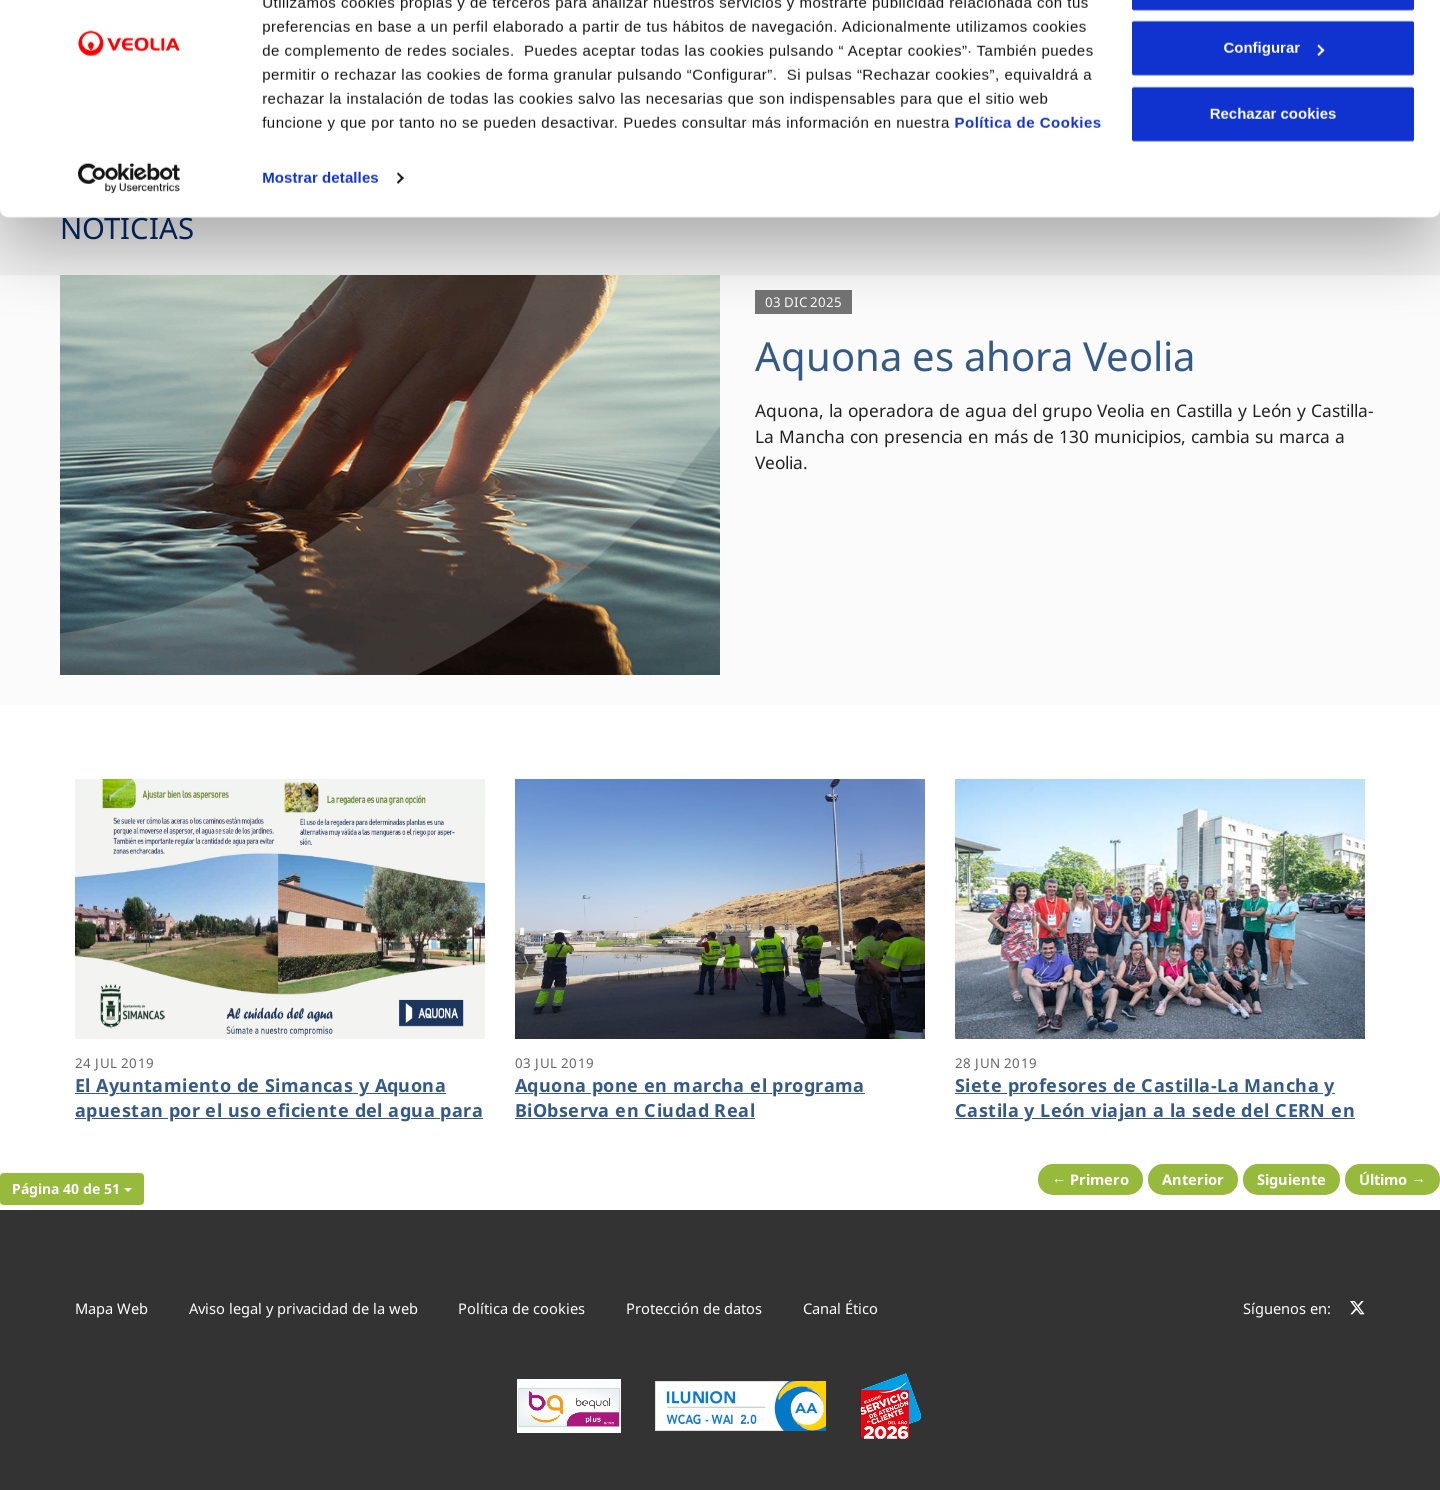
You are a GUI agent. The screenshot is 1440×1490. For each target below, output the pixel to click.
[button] (72, 1189)
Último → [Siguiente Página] (1392, 1179)
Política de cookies (521, 1308)
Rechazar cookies (1273, 183)
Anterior (1193, 1179)
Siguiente (1291, 1179)
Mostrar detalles (320, 247)
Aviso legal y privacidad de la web (303, 1308)
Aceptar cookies (1273, 52)
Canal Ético (840, 1308)
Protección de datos (694, 1308)
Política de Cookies (1028, 192)
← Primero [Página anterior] (1091, 1179)
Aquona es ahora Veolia (975, 355)
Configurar (1273, 118)
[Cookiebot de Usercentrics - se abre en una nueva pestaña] (129, 248)
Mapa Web (111, 1308)
